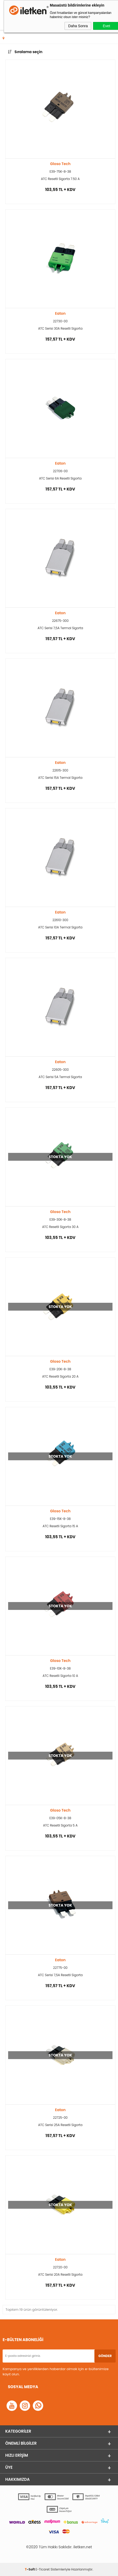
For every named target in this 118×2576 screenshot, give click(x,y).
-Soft (30, 2569)
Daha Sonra (78, 26)
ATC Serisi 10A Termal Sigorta (60, 927)
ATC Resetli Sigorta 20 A (60, 1376)
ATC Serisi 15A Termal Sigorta (60, 777)
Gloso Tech (60, 163)
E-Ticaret (43, 2569)
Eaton (60, 313)
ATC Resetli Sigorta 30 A (60, 1227)
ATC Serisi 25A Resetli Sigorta (60, 2125)
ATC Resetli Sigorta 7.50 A (60, 179)
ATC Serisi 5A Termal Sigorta (60, 1077)
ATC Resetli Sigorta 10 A (60, 1675)
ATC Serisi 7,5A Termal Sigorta (60, 628)
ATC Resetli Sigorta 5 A (60, 1825)
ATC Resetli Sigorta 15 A (60, 1526)
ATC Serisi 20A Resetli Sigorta (60, 2274)
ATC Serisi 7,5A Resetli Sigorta (60, 1975)
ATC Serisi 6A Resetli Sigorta (60, 478)
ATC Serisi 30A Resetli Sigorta (60, 328)
